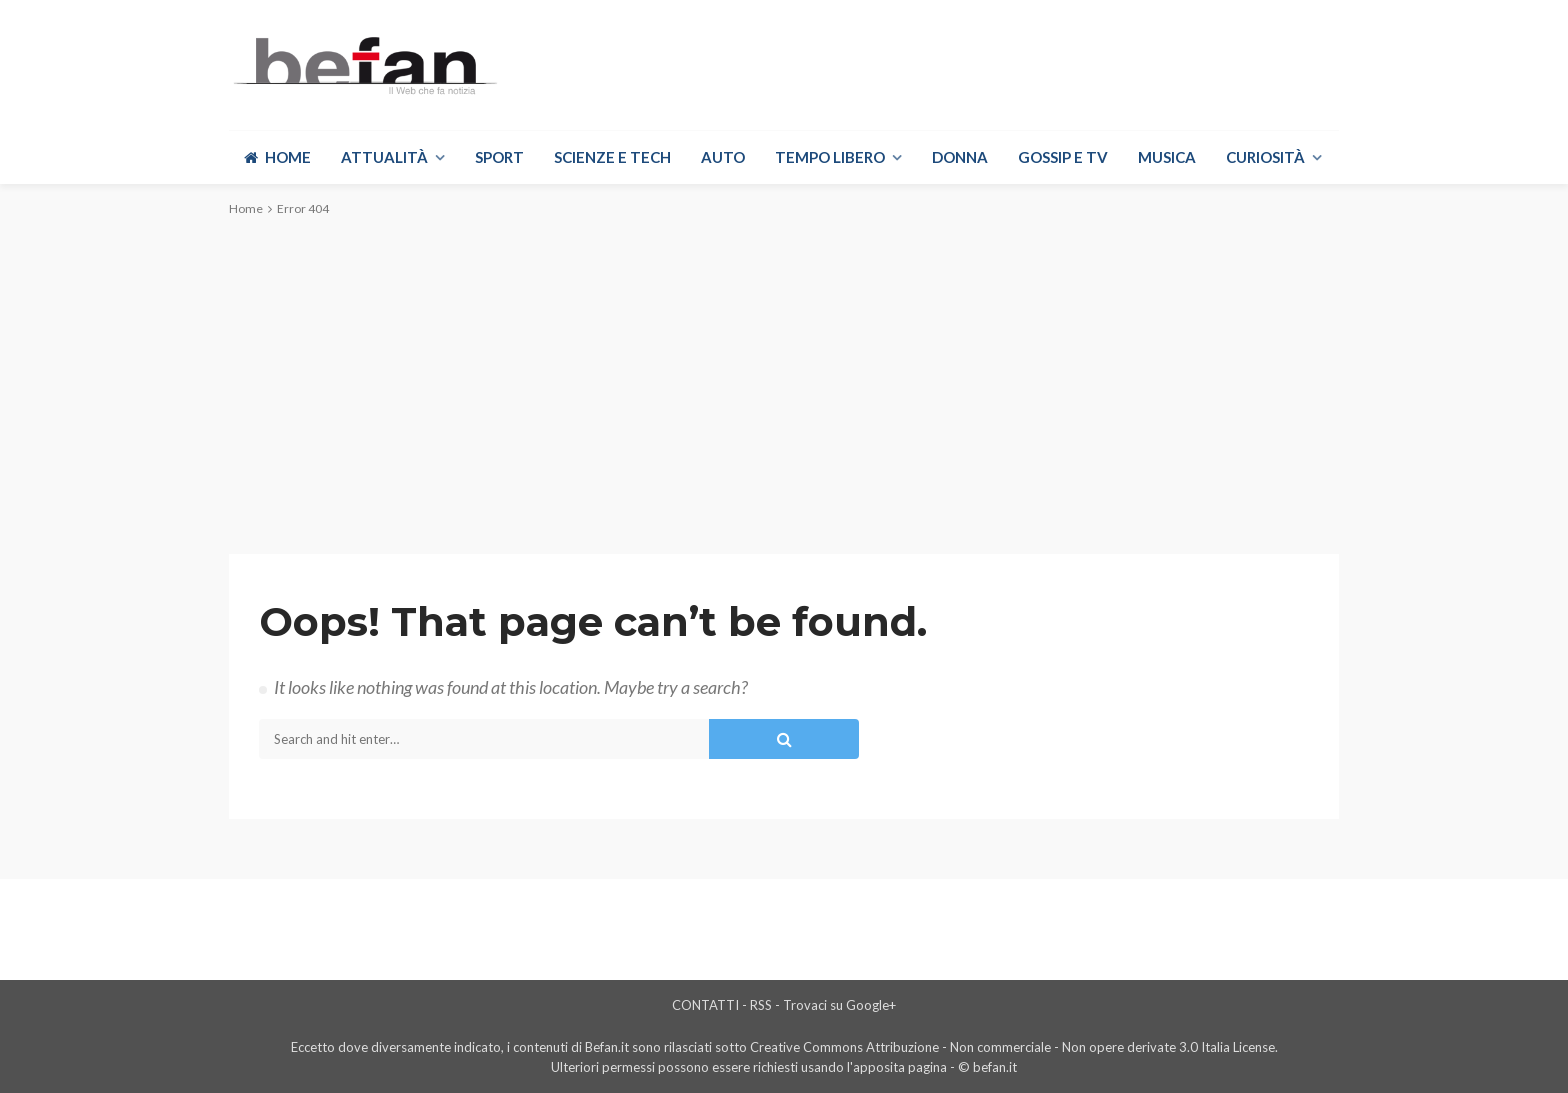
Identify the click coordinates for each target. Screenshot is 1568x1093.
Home (277, 157)
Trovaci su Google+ (839, 1005)
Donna (960, 157)
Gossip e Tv (1063, 157)
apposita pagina (900, 1067)
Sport (499, 157)
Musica (1167, 157)
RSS (761, 1005)
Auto (723, 157)
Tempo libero (830, 157)
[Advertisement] (784, 384)
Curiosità (1265, 157)
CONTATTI (705, 1005)
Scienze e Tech (612, 157)
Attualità (384, 157)
